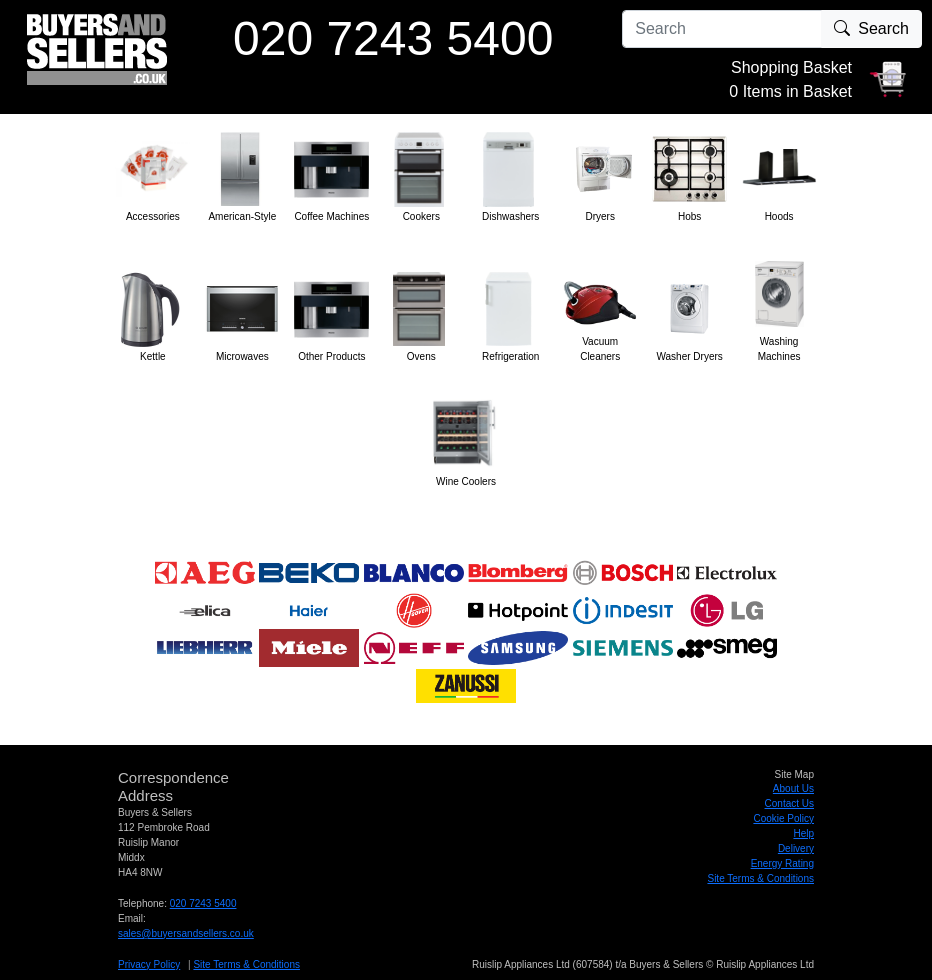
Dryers (599, 216)
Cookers (421, 216)
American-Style (242, 216)
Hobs (689, 216)
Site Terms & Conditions (760, 878)
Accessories (153, 216)
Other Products (331, 356)
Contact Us (789, 803)
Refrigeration (510, 356)
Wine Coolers (466, 481)
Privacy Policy (149, 964)
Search (871, 28)
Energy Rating (782, 863)
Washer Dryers (689, 356)
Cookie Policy (783, 818)
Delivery (796, 848)
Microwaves (242, 356)
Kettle (153, 356)
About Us (793, 788)
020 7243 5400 (203, 903)
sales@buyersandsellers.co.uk (186, 933)
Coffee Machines (331, 216)
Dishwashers (510, 216)
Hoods (779, 216)
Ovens (421, 356)
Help (803, 833)
